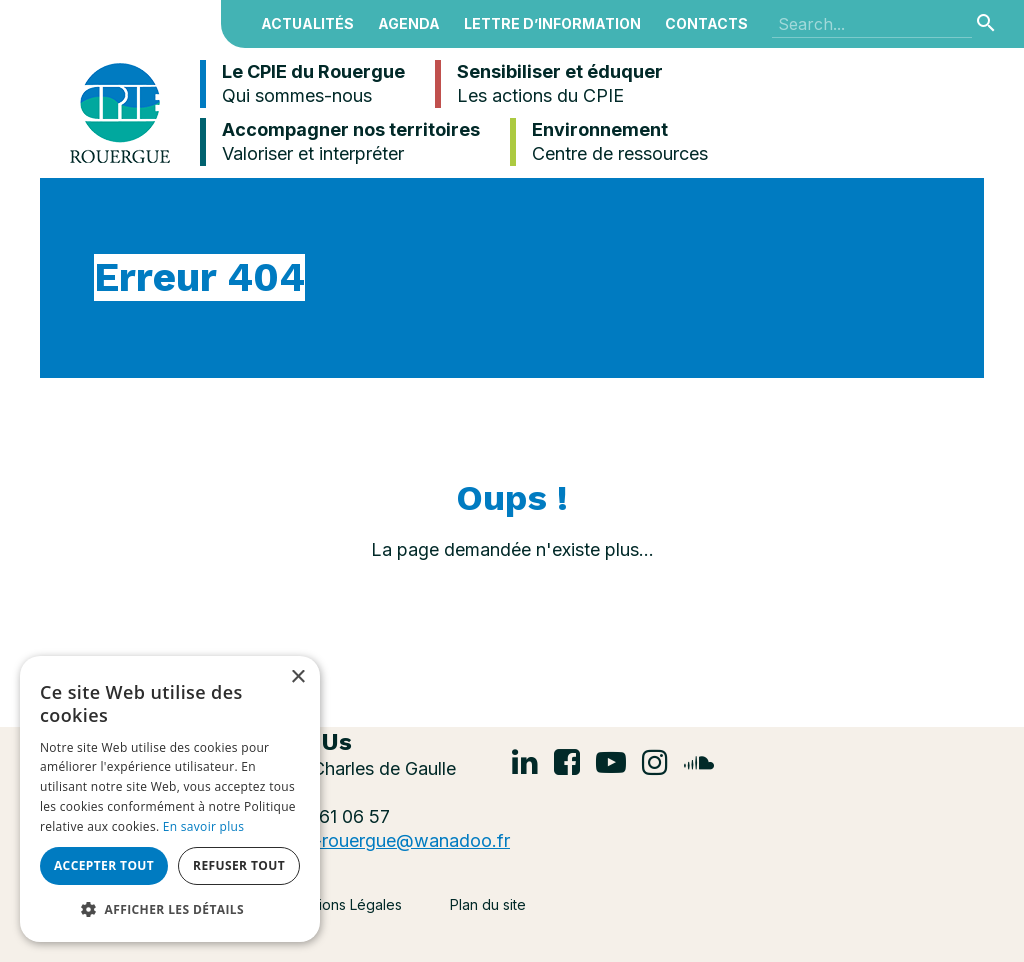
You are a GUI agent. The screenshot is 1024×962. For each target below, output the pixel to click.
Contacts (706, 23)
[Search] (872, 24)
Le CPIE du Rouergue (302, 84)
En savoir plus (203, 826)
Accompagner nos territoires (340, 142)
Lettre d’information (552, 23)
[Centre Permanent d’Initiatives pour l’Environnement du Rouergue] (120, 111)
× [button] (297, 677)
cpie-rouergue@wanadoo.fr (394, 840)
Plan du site (488, 904)
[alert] (170, 799)
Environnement (609, 142)
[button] (170, 910)
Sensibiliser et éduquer (549, 84)
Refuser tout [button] (239, 865)
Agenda (409, 23)
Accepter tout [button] (104, 865)
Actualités (307, 23)
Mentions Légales (344, 904)
